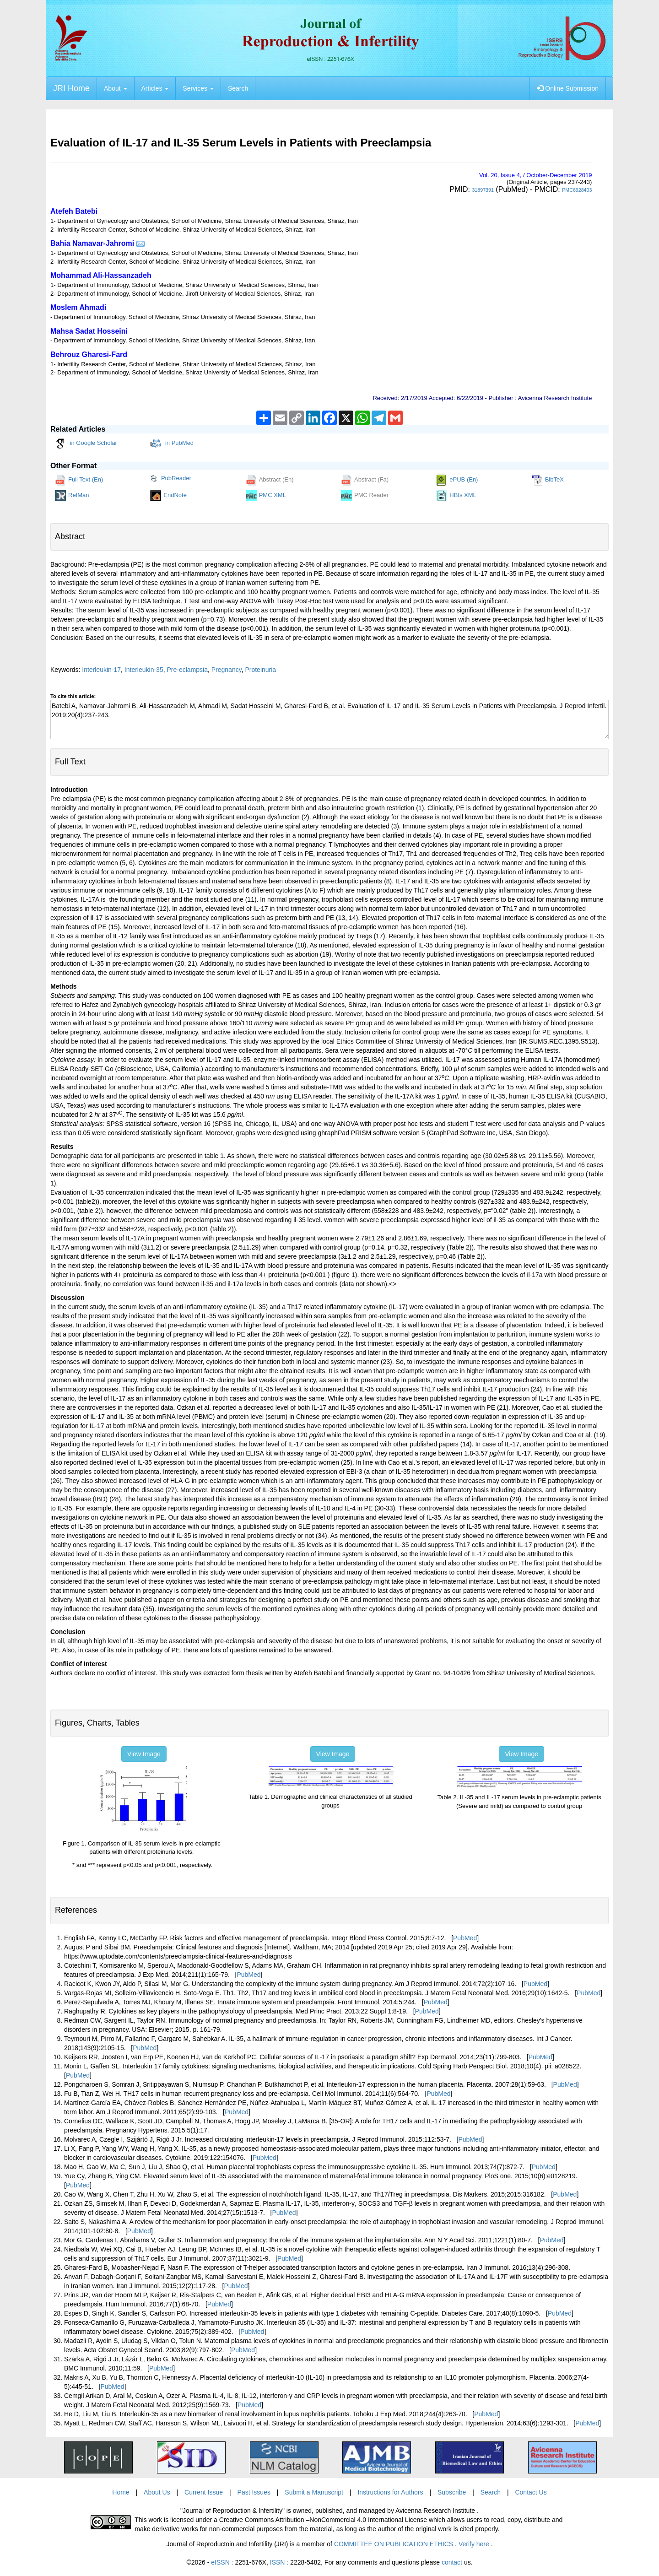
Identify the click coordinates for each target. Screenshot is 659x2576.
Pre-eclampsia (187, 669)
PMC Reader (365, 495)
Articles (155, 88)
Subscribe (452, 2492)
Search (238, 88)
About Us (157, 2492)
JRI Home (71, 88)
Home (120, 2492)
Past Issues (254, 2492)
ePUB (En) (457, 480)
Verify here (475, 2544)
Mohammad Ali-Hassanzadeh (100, 275)
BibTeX (548, 480)
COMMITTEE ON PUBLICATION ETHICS (394, 2544)
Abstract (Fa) (365, 480)
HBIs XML (456, 495)
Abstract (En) (270, 480)
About (115, 88)
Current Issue (203, 2492)
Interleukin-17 (101, 669)
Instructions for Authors (390, 2492)
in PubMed (172, 443)
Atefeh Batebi (73, 211)
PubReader (170, 478)
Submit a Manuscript (314, 2492)
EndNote (168, 495)
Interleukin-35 (143, 669)
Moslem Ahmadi (78, 307)
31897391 (482, 190)
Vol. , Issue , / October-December (535, 175)
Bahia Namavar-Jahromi (92, 243)
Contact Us (530, 2492)
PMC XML (266, 495)
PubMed (465, 1938)
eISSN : (238, 2562)
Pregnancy (226, 669)
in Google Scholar (86, 443)
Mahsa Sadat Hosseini (89, 331)
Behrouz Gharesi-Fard (88, 354)
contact (452, 2562)
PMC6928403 (577, 190)
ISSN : (295, 2562)
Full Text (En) (79, 480)
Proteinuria (260, 669)
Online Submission (568, 88)
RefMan (72, 495)
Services (198, 88)
